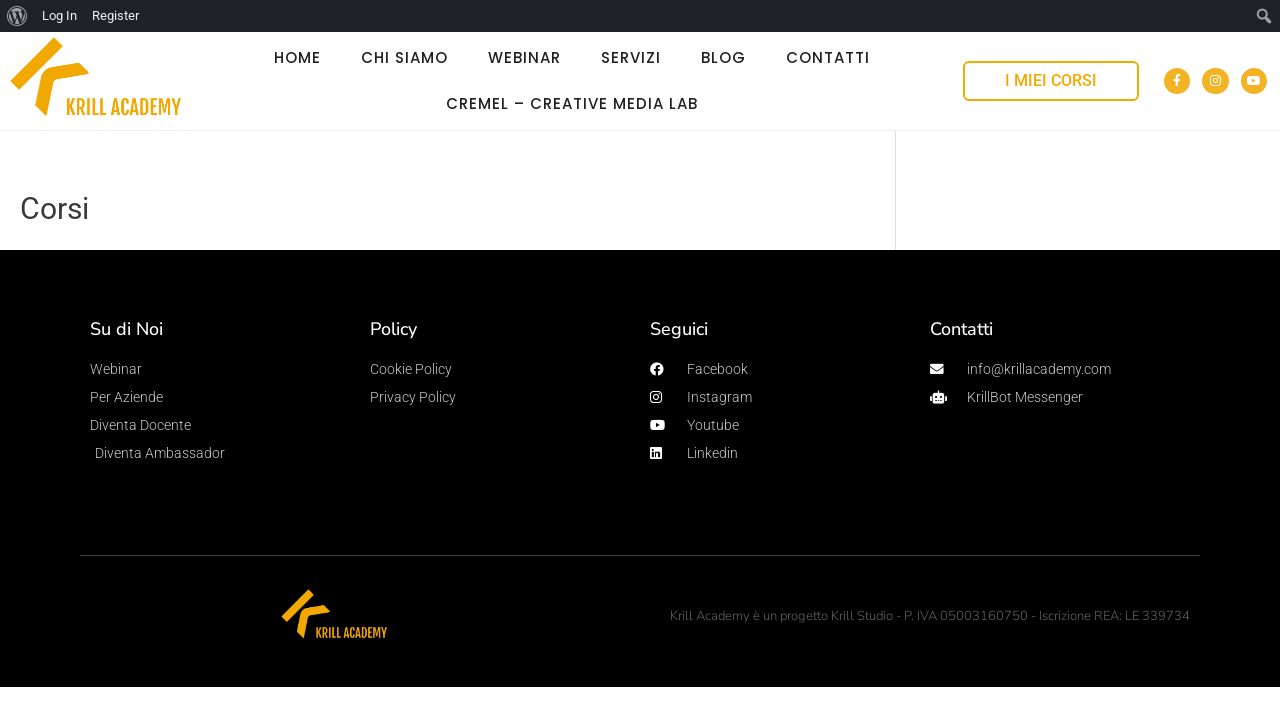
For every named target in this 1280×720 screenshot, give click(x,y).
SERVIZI (631, 57)
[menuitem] (17, 16)
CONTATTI (828, 57)
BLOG (723, 57)
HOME (297, 57)
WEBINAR (524, 57)
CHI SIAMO (404, 57)
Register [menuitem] (115, 15)
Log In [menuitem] (59, 15)
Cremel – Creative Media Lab (572, 103)
